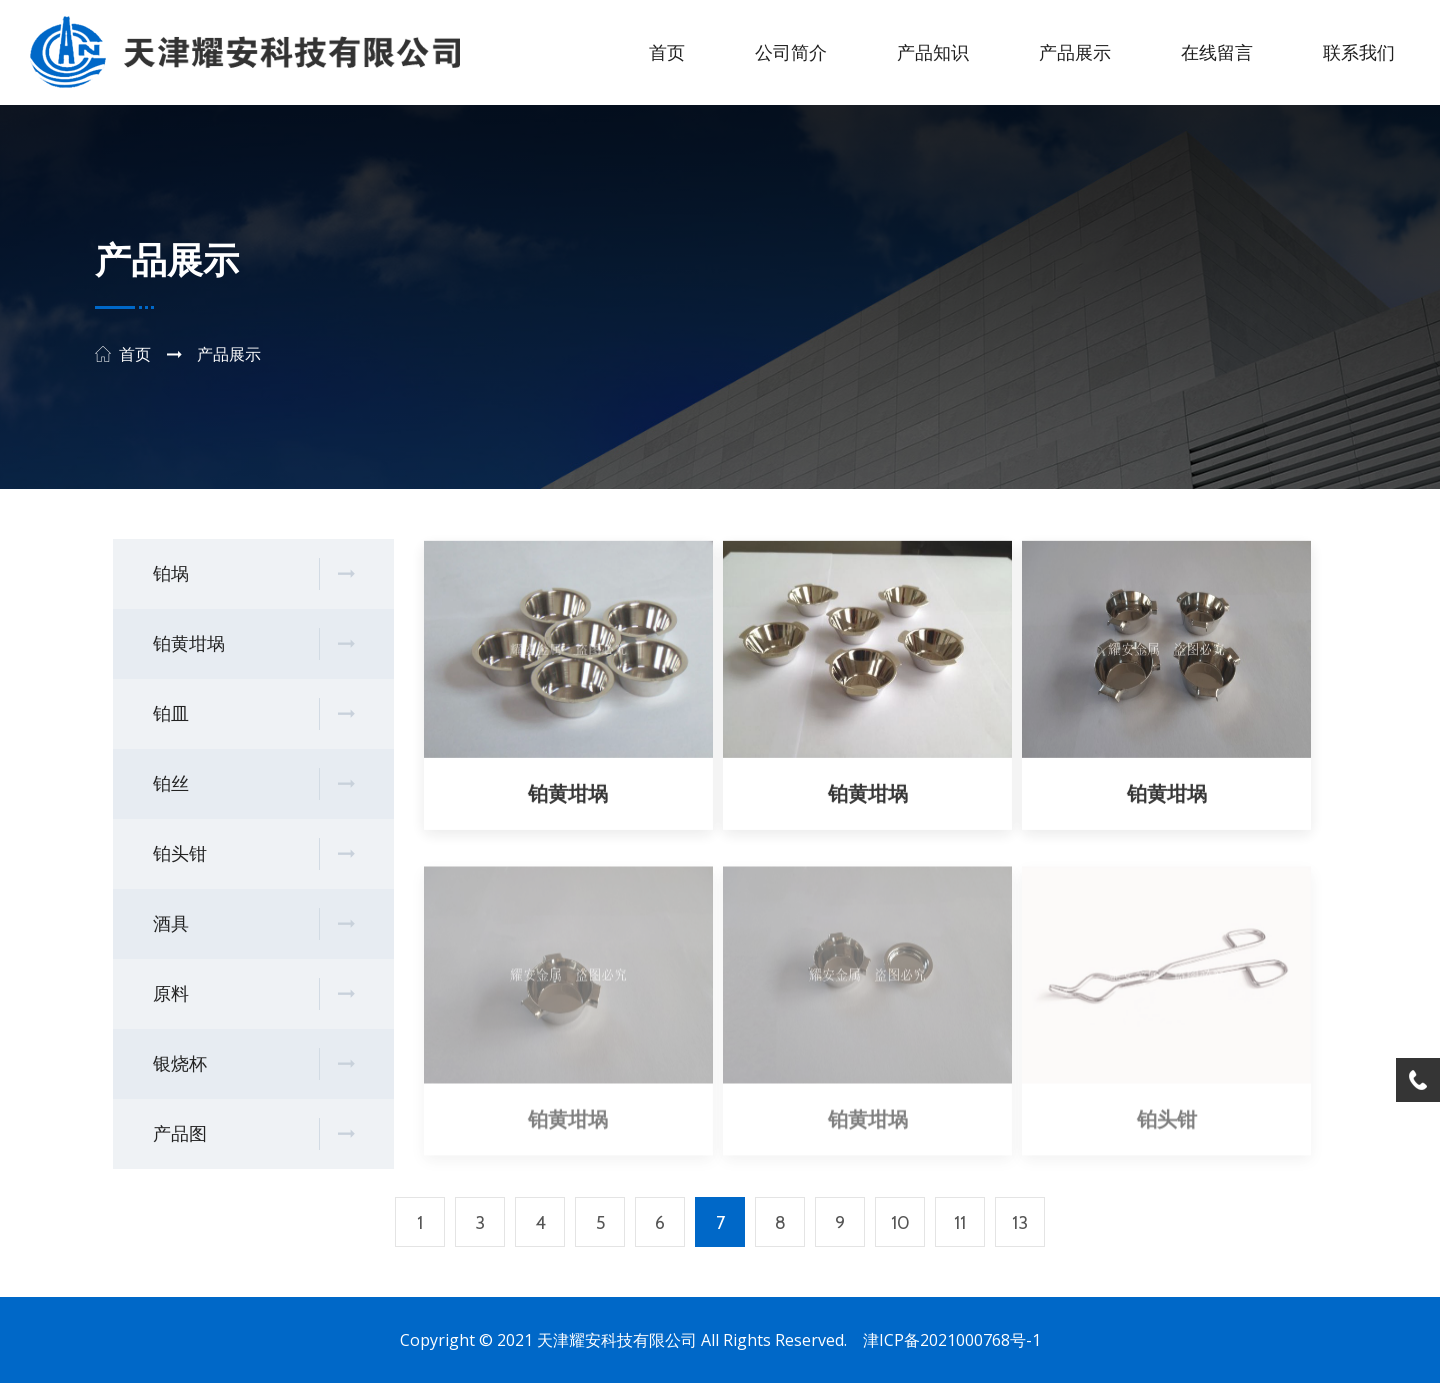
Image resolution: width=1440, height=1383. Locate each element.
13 (1020, 1223)
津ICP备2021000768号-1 (952, 1340)
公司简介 (791, 53)
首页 (667, 53)
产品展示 (1075, 53)
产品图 (253, 1134)
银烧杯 (253, 1064)
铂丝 (253, 784)
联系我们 (1359, 53)
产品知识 (933, 53)
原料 (253, 994)
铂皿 (253, 714)
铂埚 (253, 574)
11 (960, 1223)
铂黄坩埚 (253, 644)
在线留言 (1217, 53)
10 (900, 1223)
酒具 (253, 924)
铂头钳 (253, 854)
